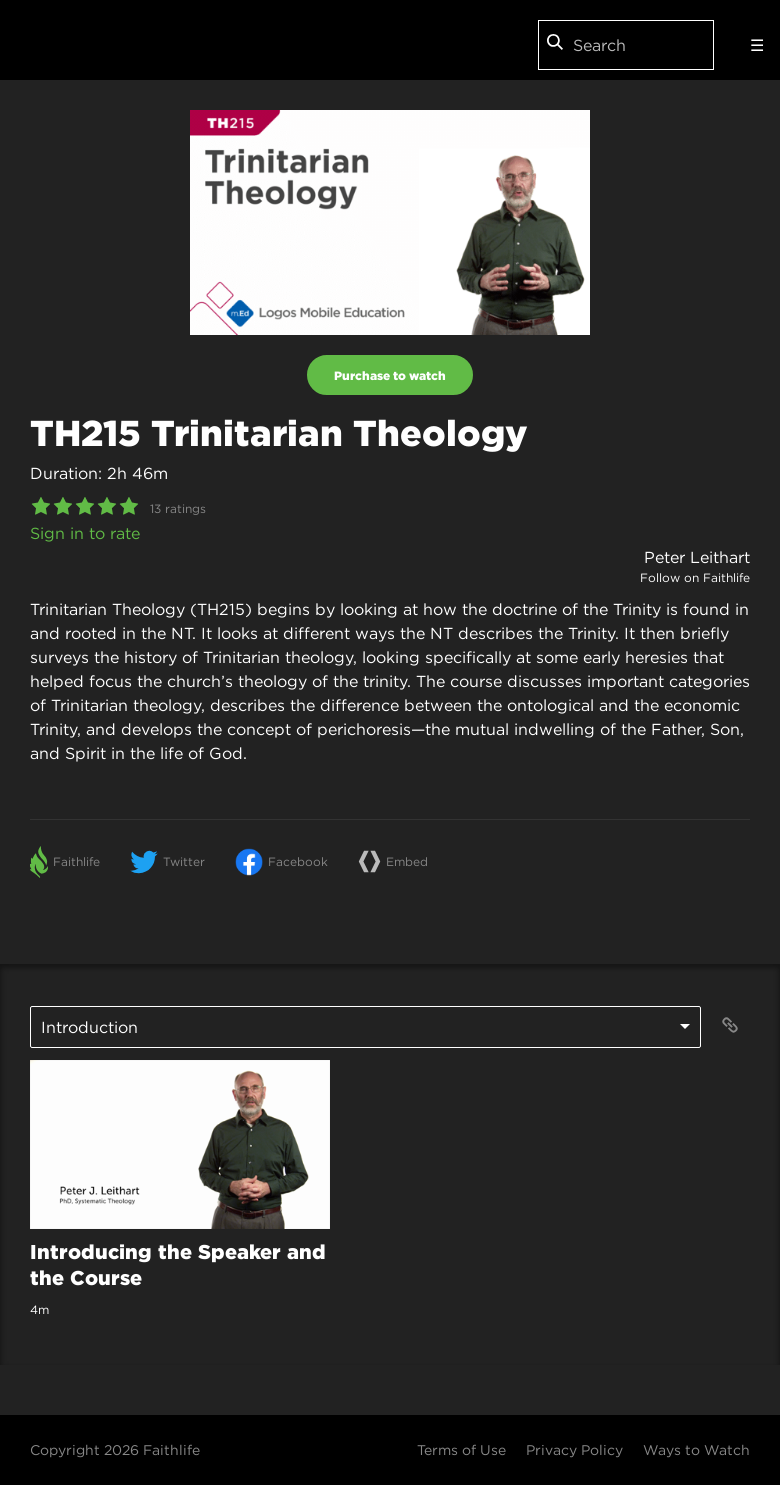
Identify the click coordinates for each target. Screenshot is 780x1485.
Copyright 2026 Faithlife (115, 1450)
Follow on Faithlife (695, 577)
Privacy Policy (574, 1450)
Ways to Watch (696, 1450)
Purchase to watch (390, 375)
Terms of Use (461, 1450)
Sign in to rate (85, 533)
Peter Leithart (697, 557)
